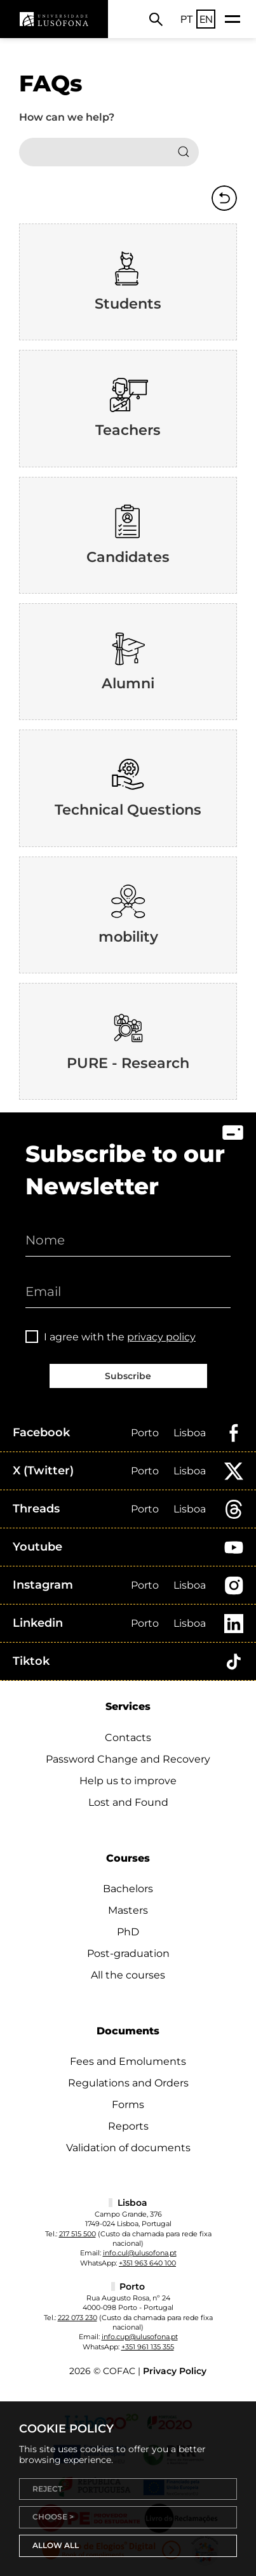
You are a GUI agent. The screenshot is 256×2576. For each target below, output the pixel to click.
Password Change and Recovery (128, 1759)
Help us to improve (128, 1781)
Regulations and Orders (128, 2083)
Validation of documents (128, 2148)
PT (186, 19)
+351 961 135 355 (147, 2346)
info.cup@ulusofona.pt (140, 2336)
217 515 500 (77, 2233)
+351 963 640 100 (147, 2263)
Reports (128, 2126)
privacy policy (161, 1337)
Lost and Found (128, 1802)
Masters (128, 1910)
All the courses (128, 1975)
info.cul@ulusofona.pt (140, 2252)
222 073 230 (77, 2317)
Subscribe (128, 1376)
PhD (128, 1932)
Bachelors (128, 1889)
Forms (128, 2105)
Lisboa (189, 1433)
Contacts (128, 1738)
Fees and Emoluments (128, 2061)
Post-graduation (128, 1953)
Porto (145, 1433)
